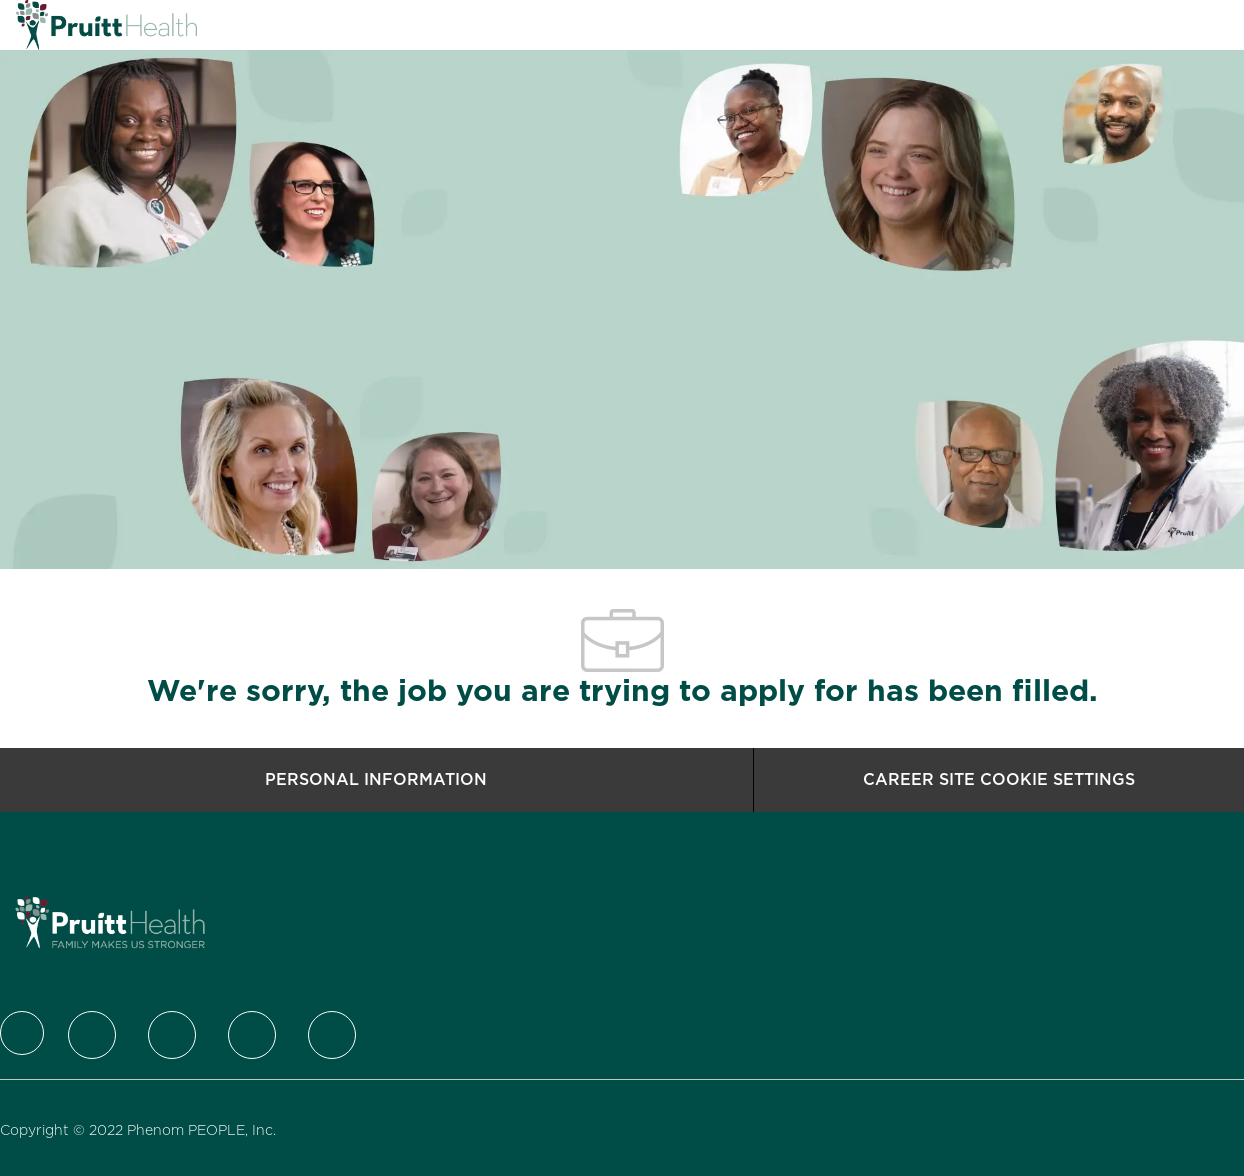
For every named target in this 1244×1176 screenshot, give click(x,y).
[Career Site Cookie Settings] (999, 780)
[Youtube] (332, 1035)
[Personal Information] (376, 780)
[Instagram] (252, 1035)
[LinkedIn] (172, 1035)
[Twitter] (92, 1035)
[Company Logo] (66, 25)
